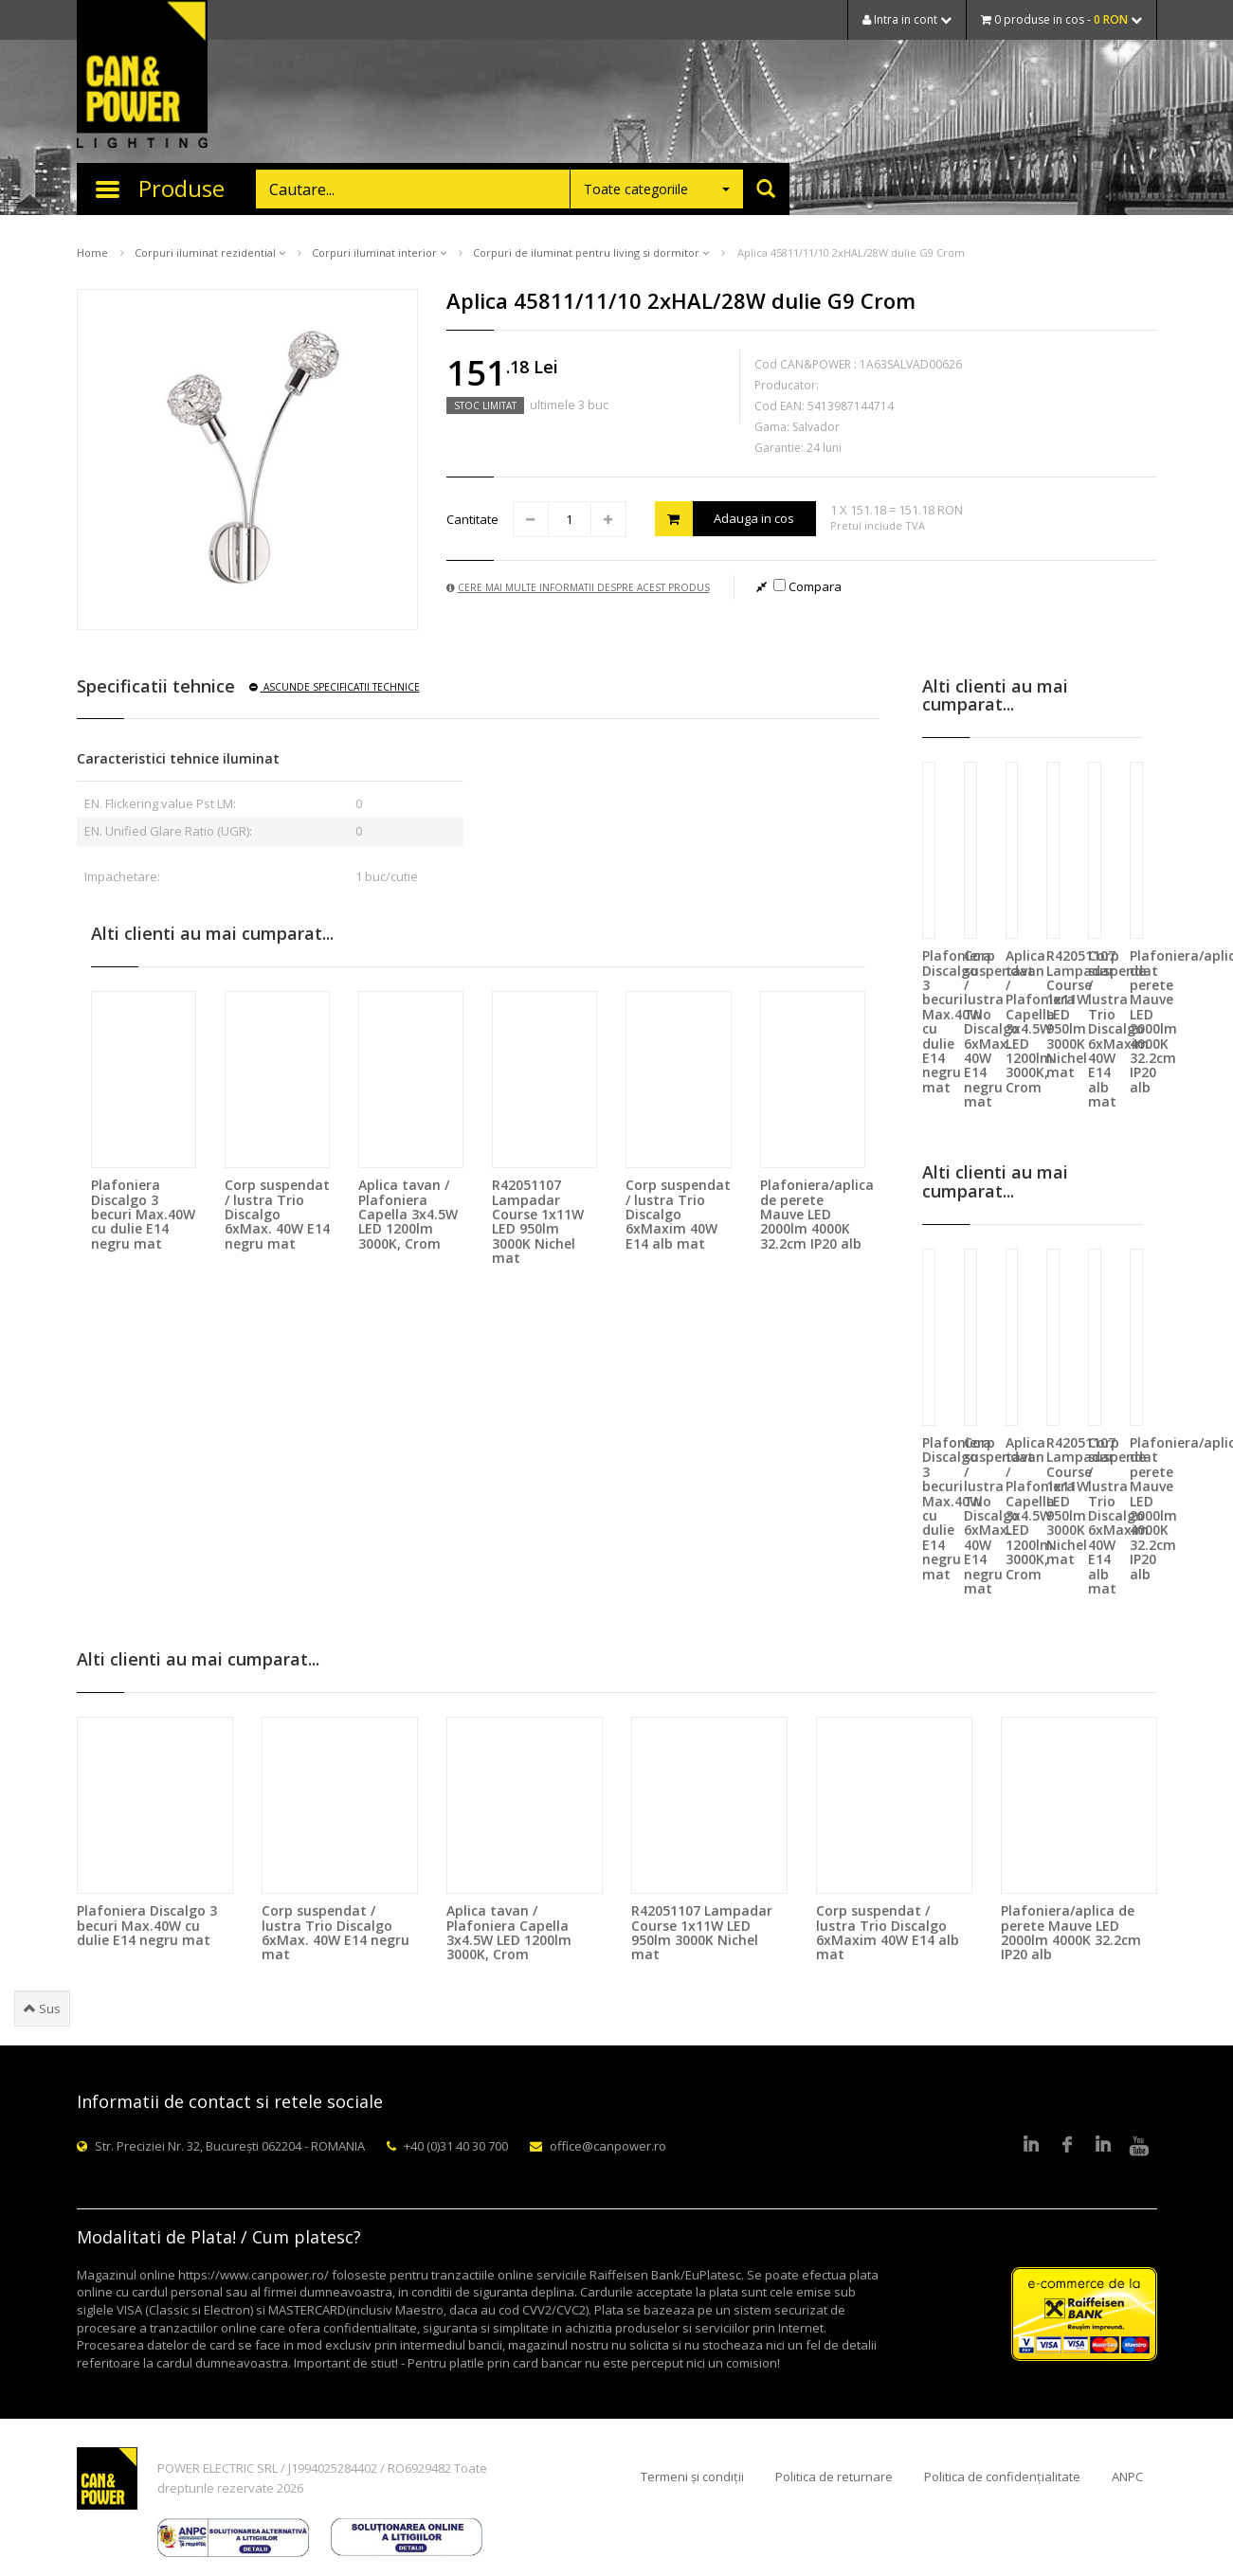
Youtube (1139, 2146)
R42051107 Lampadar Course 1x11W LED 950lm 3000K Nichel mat (538, 1221)
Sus (42, 2008)
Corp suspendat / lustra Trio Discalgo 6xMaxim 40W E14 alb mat (678, 1214)
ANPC (1127, 2476)
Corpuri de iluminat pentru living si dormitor (591, 252)
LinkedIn (1031, 2146)
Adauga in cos (725, 518)
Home (92, 252)
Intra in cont (907, 19)
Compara (807, 586)
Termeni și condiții (692, 2476)
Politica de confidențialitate (1002, 2476)
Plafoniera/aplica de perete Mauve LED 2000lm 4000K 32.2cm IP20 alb (817, 1214)
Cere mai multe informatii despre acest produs (578, 587)
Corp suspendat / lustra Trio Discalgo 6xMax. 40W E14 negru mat (277, 1214)
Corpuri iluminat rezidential (210, 252)
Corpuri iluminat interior (379, 252)
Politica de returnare (834, 2476)
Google (1103, 2146)
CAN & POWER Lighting (142, 76)
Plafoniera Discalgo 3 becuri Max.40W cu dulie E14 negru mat (143, 1214)
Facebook (1067, 2146)
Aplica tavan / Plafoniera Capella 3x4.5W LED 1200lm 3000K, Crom (408, 1214)
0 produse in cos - (1061, 19)
